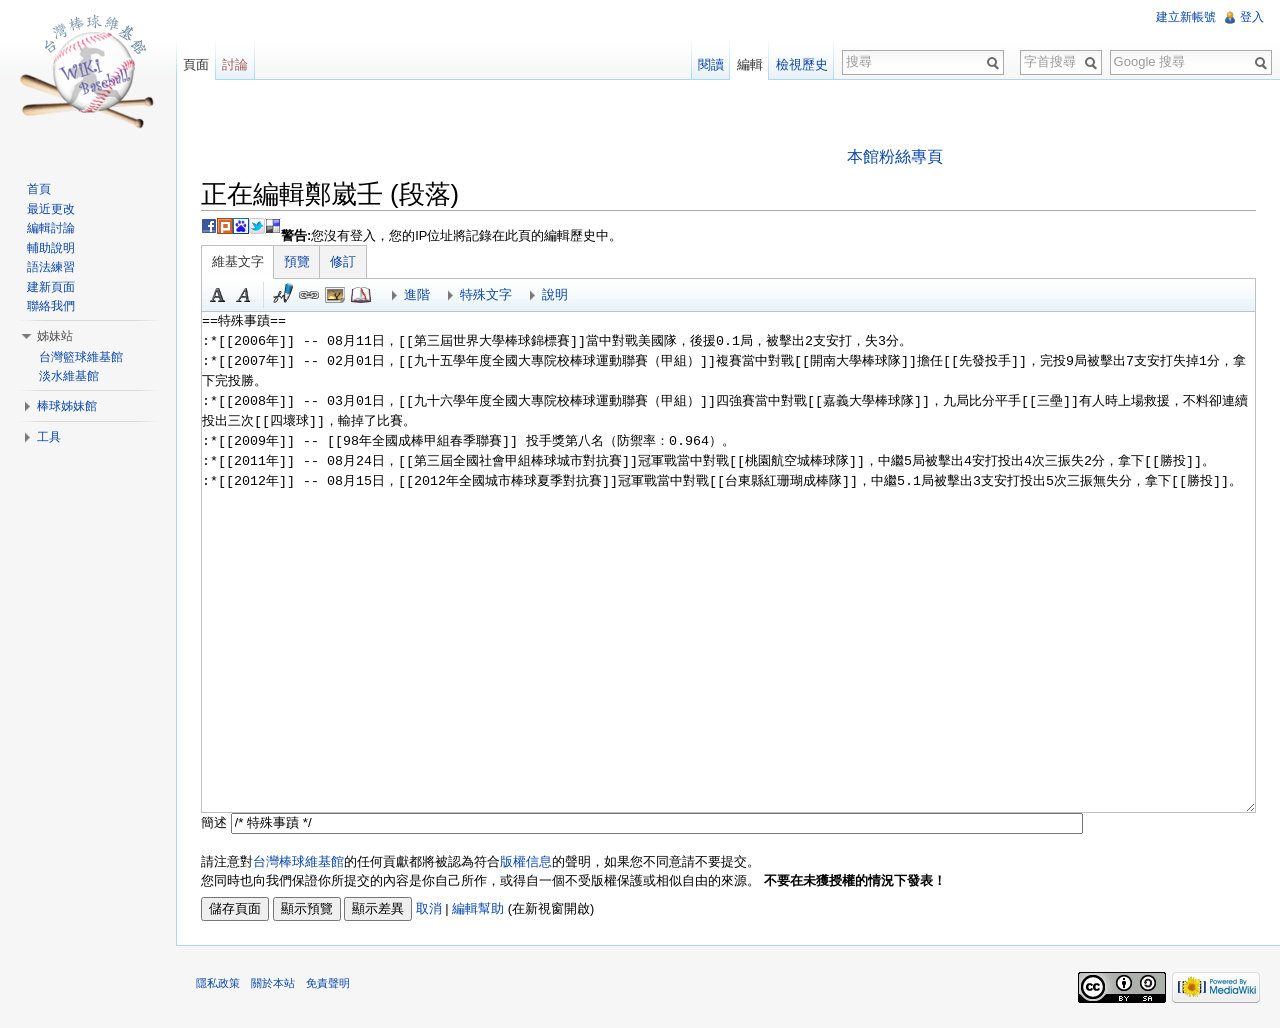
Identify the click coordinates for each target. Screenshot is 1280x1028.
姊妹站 (55, 336)
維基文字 (238, 261)
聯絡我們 (51, 306)
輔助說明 (51, 248)
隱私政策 (218, 983)
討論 (235, 64)
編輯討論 (51, 228)
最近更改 (51, 209)
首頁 (39, 189)
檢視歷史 (802, 64)
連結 (309, 295)
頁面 (196, 64)
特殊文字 (486, 294)
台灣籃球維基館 (81, 357)
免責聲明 (328, 983)
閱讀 (711, 64)
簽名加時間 (283, 295)
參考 (361, 295)
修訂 (343, 261)
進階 (417, 294)
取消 (429, 908)
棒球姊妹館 (67, 406)
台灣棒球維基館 (298, 861)
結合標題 (335, 295)
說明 (555, 294)
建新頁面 (51, 287)
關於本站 (273, 983)
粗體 (218, 295)
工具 (49, 437)
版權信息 (526, 861)
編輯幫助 (478, 908)
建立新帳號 (1186, 17)
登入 (1252, 17)
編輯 (750, 64)
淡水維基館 (69, 376)
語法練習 (51, 267)
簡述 (214, 822)
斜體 (244, 295)
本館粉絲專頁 (895, 156)
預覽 (297, 261)
